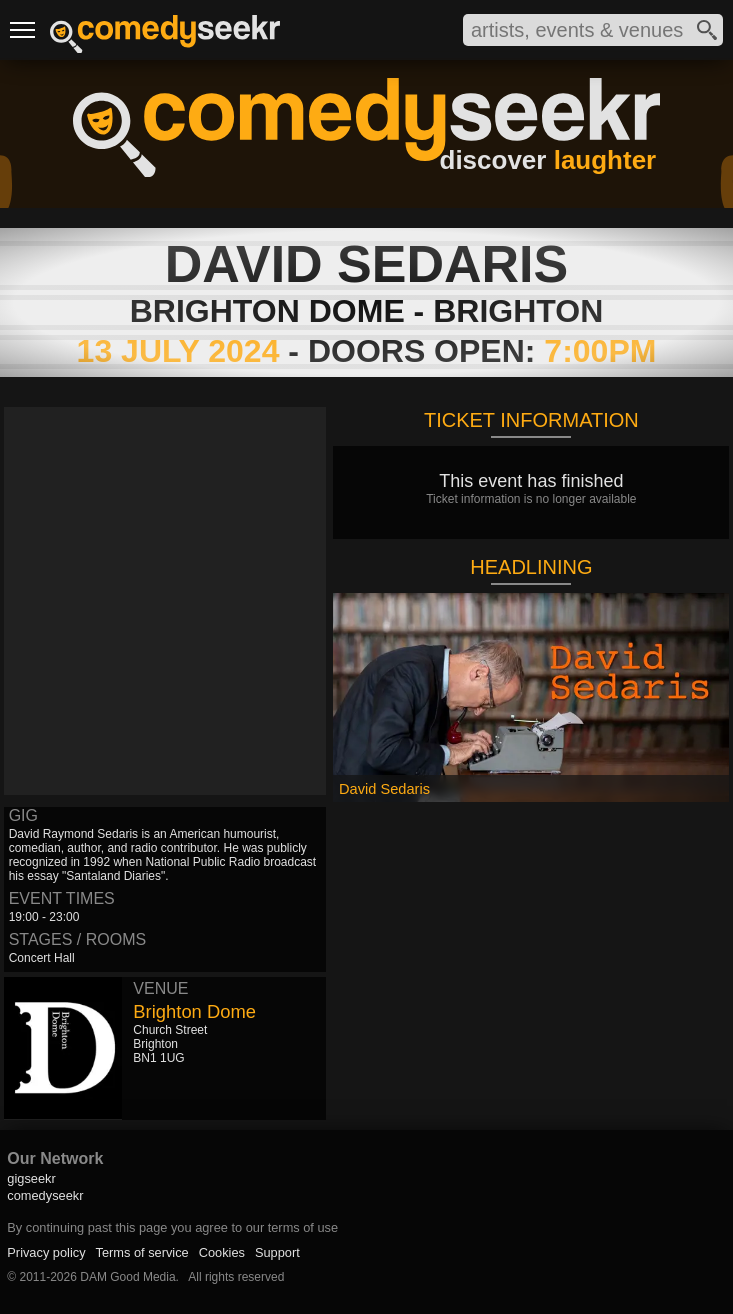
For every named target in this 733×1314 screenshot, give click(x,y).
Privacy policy (46, 1252)
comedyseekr (45, 1195)
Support (277, 1252)
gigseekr (31, 1178)
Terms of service (142, 1252)
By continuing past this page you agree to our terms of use (172, 1227)
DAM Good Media (127, 1277)
